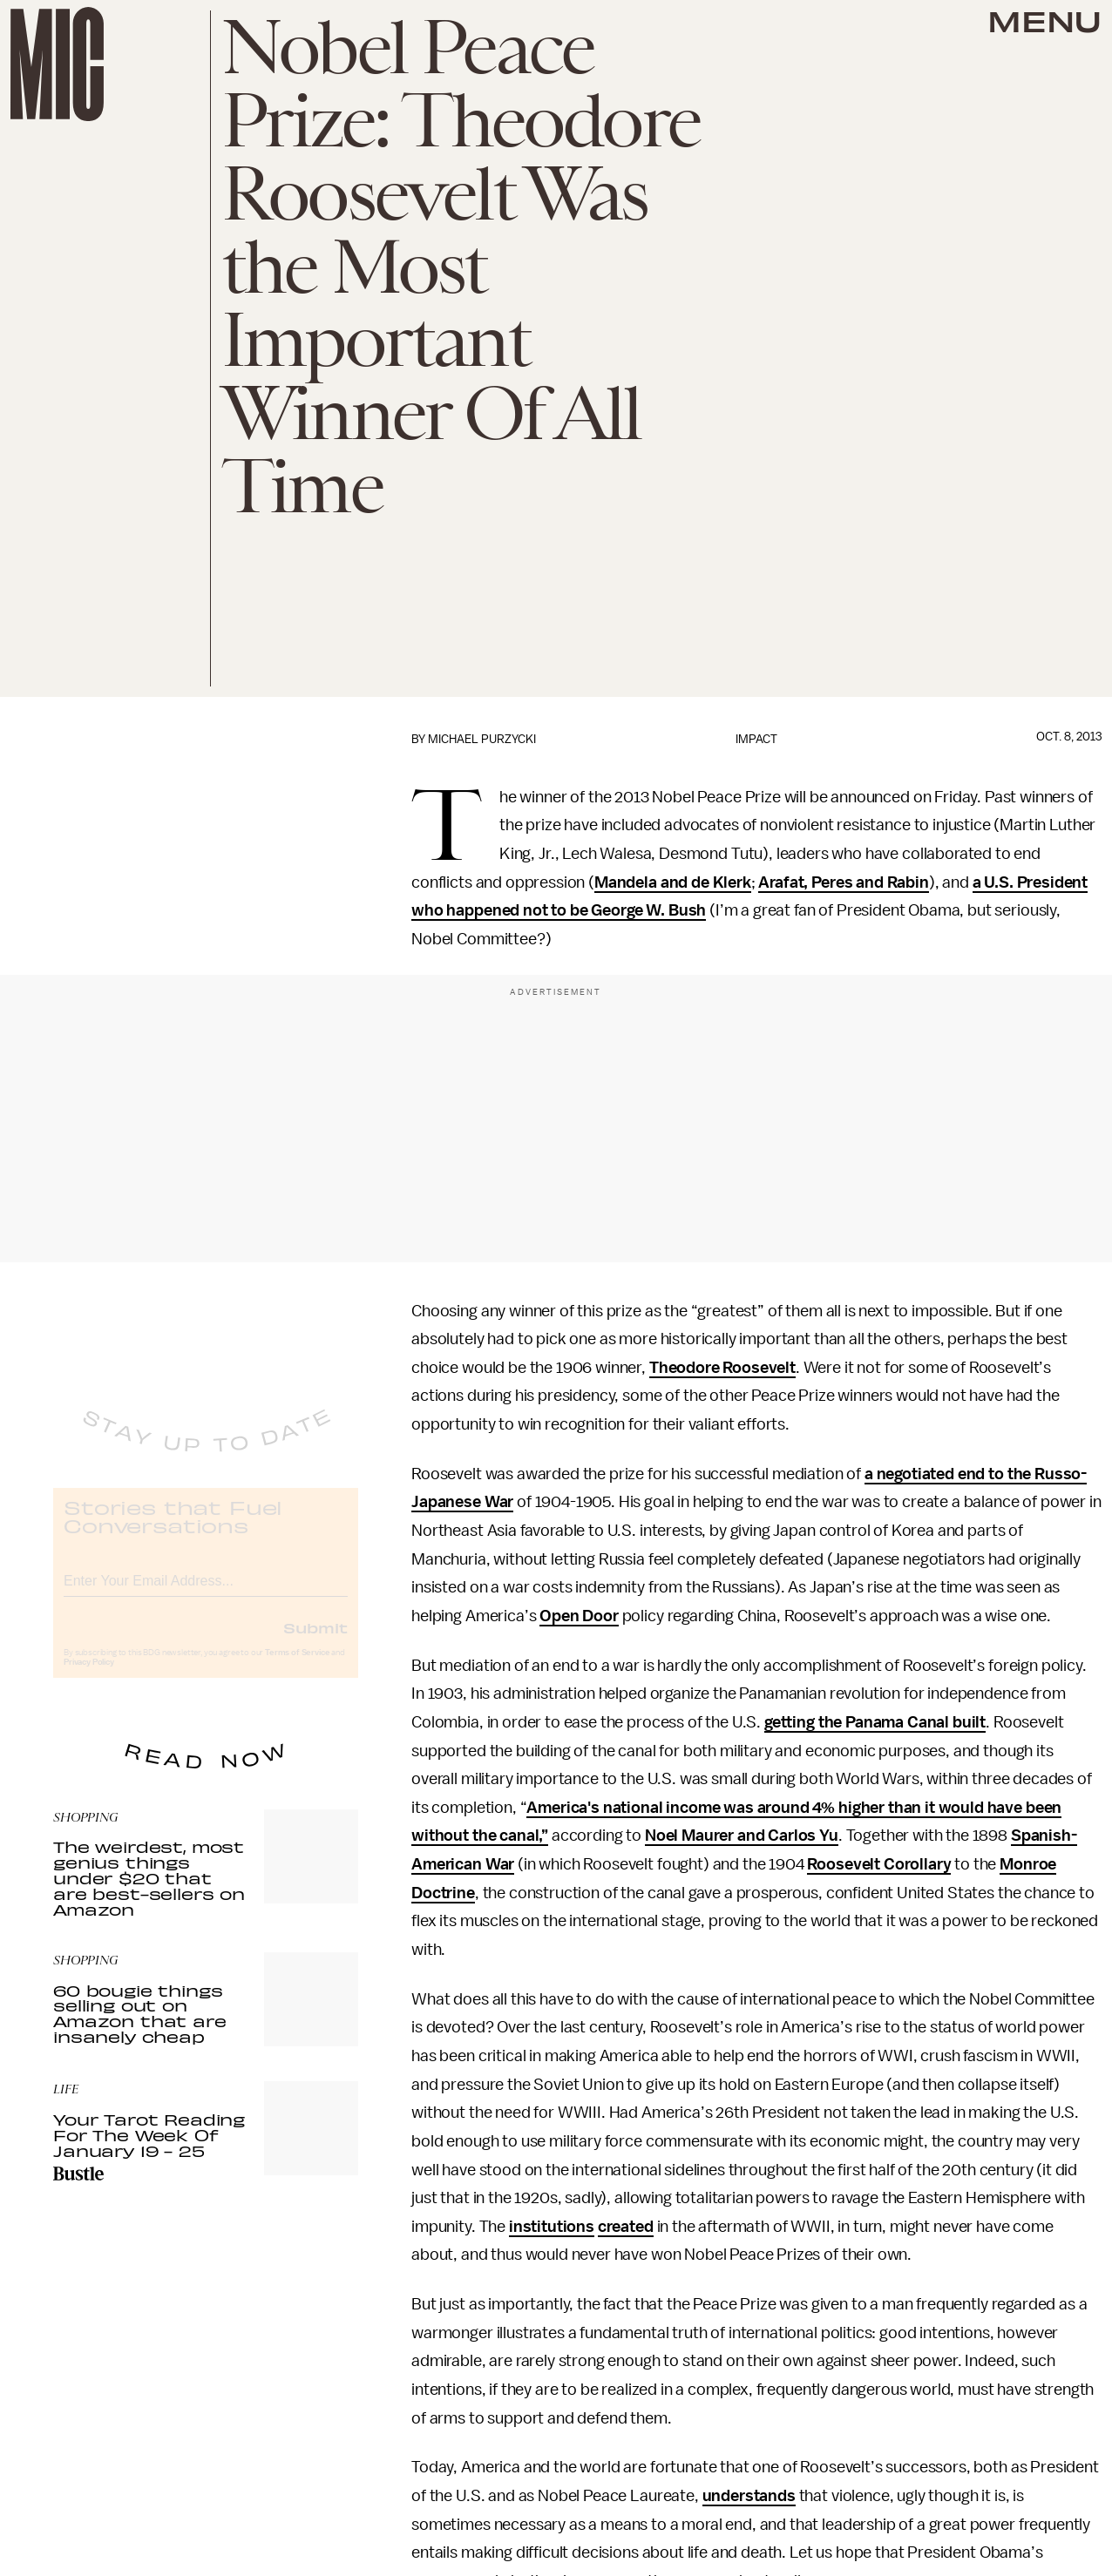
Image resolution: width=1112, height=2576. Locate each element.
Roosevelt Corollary (879, 1864)
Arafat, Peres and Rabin (843, 882)
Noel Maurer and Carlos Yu (741, 1835)
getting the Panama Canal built (875, 1722)
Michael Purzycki (482, 739)
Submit (315, 1642)
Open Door (579, 1616)
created (626, 2226)
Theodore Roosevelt (722, 1367)
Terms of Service (297, 1667)
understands (749, 2496)
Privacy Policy (89, 1677)
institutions (551, 2226)
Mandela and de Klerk (672, 882)
